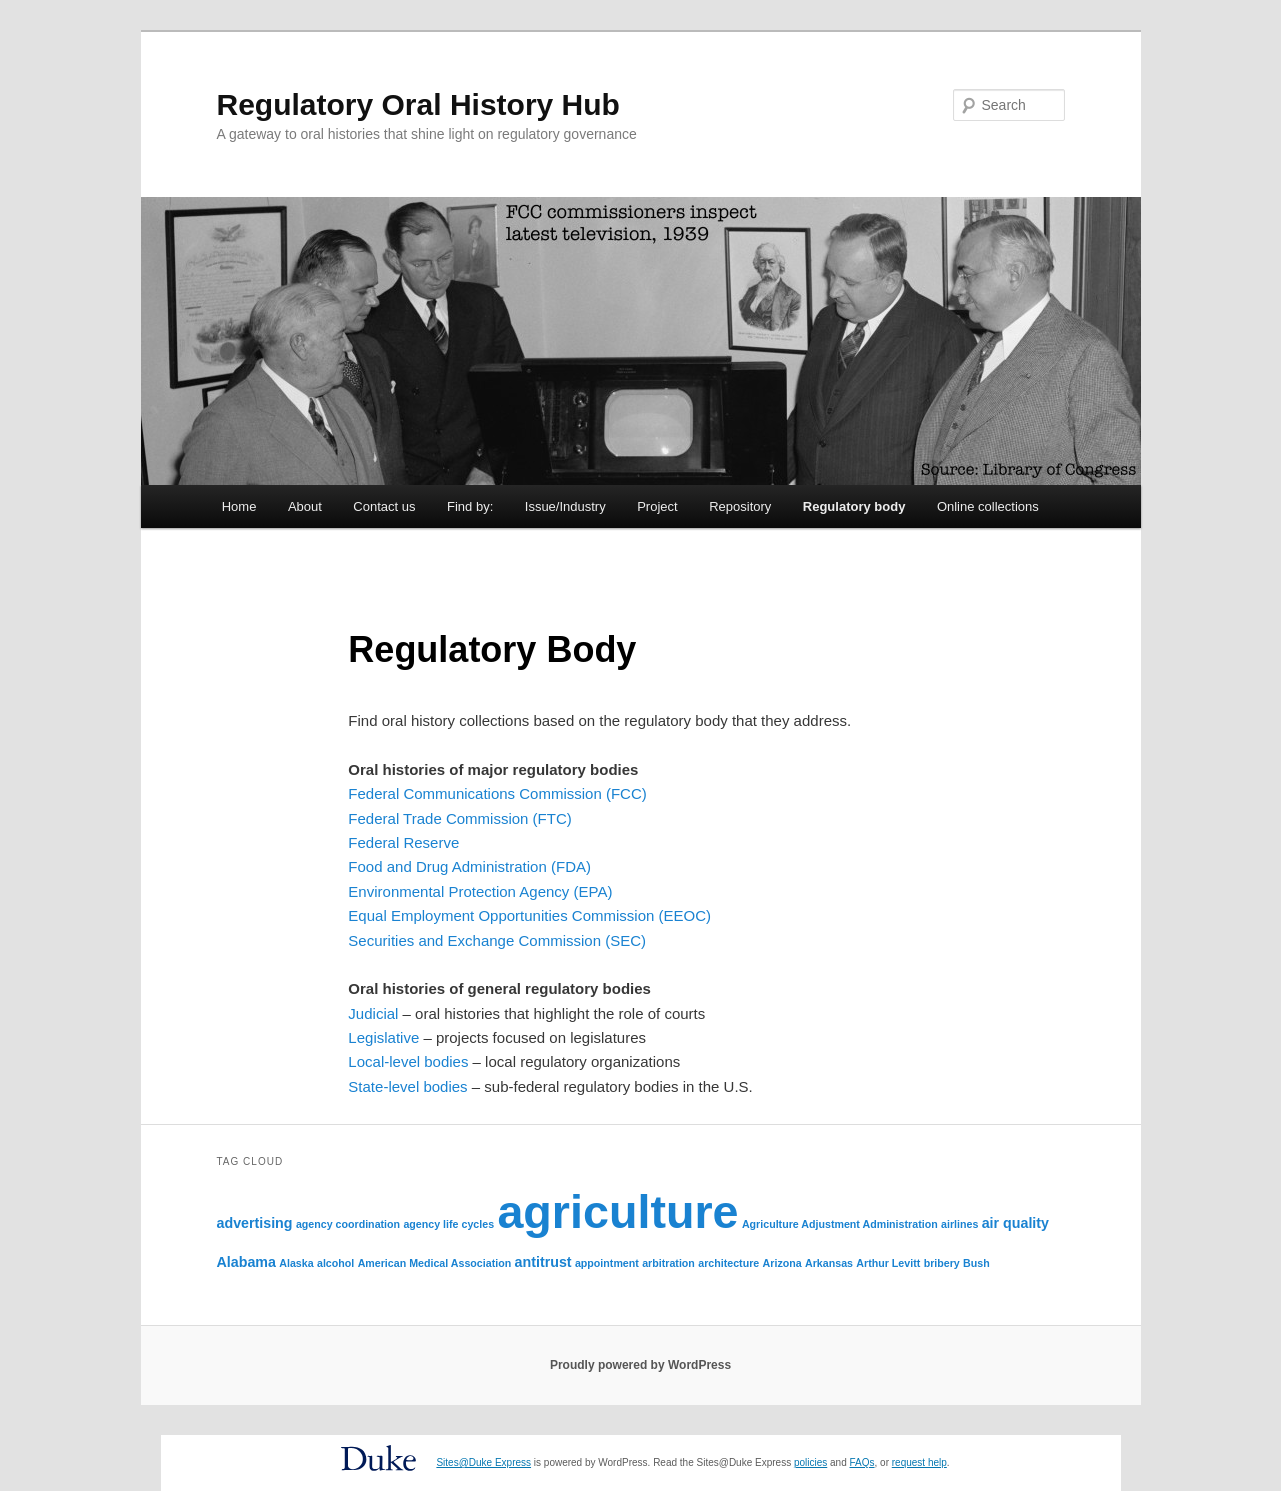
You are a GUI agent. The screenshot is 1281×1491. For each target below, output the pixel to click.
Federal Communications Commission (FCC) (497, 793)
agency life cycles (448, 1224)
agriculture (617, 1212)
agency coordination (348, 1224)
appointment (607, 1263)
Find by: (470, 506)
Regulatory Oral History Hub (418, 104)
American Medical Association (435, 1263)
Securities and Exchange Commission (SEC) (497, 940)
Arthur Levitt (888, 1263)
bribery (942, 1263)
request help (919, 1462)
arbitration (668, 1263)
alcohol (335, 1263)
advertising (255, 1223)
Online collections (988, 506)
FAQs (862, 1462)
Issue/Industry (565, 506)
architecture (728, 1263)
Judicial (373, 1013)
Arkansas (829, 1263)
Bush (976, 1263)
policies (810, 1462)
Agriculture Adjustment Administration (840, 1224)
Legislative (383, 1037)
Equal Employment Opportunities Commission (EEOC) (529, 915)
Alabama (246, 1262)
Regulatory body (854, 506)
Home (239, 506)
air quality (1015, 1223)
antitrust (543, 1262)
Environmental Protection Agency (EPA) (480, 891)
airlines (959, 1224)
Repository (740, 506)
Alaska (296, 1263)
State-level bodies (407, 1086)
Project (657, 506)
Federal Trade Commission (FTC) (459, 818)
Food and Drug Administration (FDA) (469, 866)
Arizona (782, 1263)
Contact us (384, 506)
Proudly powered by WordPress (640, 1365)
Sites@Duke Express (483, 1462)
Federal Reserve (403, 842)
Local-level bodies (408, 1061)
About (305, 506)
